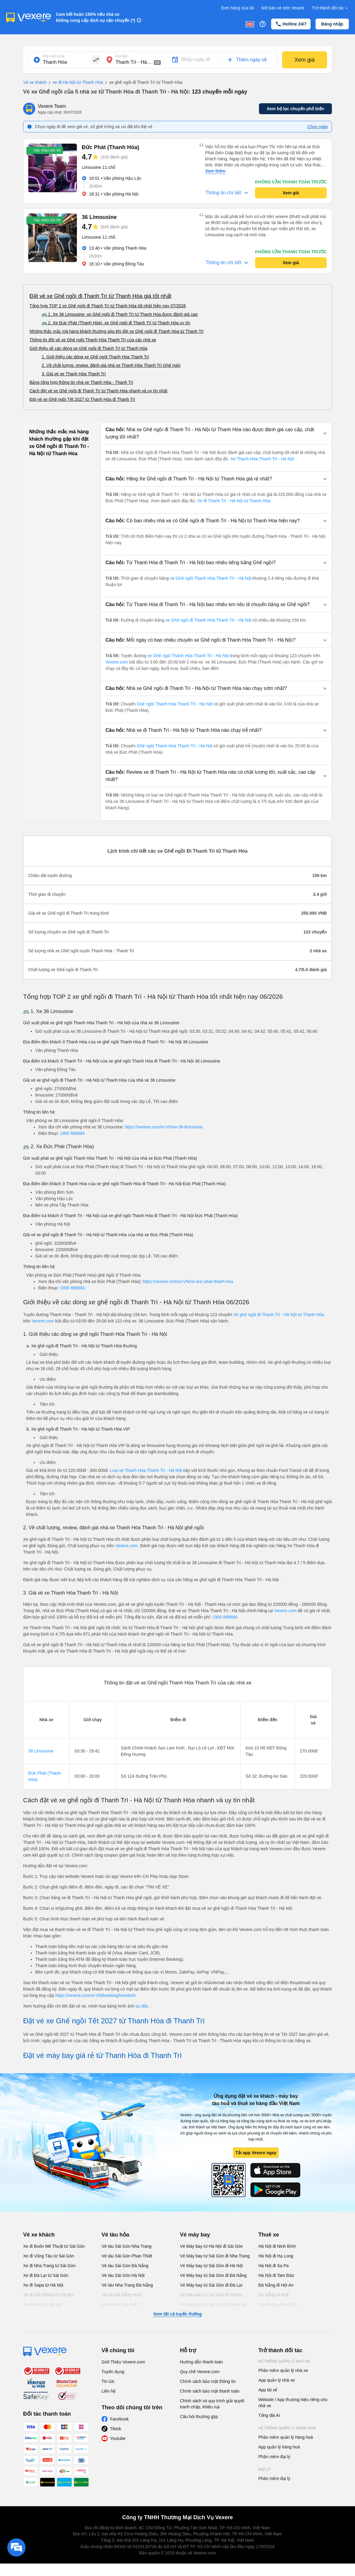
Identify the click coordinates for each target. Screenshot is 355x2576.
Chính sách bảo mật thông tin (208, 2381)
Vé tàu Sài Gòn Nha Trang (126, 2246)
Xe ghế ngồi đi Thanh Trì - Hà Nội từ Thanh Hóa (278, 1314)
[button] (216, 433)
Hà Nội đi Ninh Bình (277, 2246)
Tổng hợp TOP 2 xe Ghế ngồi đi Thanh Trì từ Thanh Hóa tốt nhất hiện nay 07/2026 (107, 305)
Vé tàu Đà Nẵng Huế (121, 2294)
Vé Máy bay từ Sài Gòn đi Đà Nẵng (213, 2275)
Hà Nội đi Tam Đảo (276, 2275)
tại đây (142, 2006)
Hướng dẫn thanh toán (201, 2361)
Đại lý (264, 2469)
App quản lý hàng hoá (279, 2447)
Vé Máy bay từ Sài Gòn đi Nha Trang (215, 2256)
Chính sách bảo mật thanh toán (210, 2391)
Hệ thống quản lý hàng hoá (287, 2428)
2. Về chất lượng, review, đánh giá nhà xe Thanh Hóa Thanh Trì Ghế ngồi (111, 365)
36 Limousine (40, 1751)
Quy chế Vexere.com (199, 2371)
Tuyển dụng (113, 2371)
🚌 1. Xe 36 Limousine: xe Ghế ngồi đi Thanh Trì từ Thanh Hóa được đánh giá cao (120, 314)
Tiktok (115, 2428)
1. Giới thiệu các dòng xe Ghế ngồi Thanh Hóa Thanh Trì (95, 356)
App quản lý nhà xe (276, 2380)
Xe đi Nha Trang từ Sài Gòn (49, 2265)
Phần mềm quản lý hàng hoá (285, 2437)
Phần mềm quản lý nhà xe (283, 2370)
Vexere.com (117, 662)
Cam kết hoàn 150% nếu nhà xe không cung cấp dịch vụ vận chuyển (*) (95, 17)
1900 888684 (72, 1133)
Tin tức (108, 2381)
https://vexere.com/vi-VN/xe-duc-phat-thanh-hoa (188, 1281)
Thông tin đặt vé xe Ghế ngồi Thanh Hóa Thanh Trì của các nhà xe (92, 339)
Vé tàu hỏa (115, 2235)
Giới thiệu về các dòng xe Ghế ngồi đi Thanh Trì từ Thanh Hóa (88, 348)
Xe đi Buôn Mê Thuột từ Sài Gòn (54, 2246)
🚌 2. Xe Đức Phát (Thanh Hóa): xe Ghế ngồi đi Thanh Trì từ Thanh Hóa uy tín (116, 322)
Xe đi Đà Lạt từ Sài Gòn (45, 2275)
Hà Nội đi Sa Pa (273, 2265)
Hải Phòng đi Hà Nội (277, 2304)
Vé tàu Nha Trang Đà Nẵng (127, 2285)
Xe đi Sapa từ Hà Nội (43, 2285)
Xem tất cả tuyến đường (177, 2314)
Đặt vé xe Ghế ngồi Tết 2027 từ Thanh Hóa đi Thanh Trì (82, 399)
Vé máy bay (195, 2235)
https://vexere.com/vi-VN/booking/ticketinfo (95, 1995)
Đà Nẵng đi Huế (273, 2294)
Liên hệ (108, 2391)
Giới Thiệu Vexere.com (123, 2361)
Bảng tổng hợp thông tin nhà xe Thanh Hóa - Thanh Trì (81, 382)
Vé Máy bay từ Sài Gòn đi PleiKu (211, 2294)
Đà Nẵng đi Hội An (276, 2285)
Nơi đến (121, 56)
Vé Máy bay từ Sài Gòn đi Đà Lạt (211, 2285)
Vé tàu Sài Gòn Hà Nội (123, 2275)
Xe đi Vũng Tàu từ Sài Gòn (48, 2256)
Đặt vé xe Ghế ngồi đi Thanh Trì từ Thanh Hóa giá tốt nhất (100, 296)
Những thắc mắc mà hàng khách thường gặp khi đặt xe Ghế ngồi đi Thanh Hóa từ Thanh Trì (116, 331)
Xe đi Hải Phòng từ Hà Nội (48, 2294)
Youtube (118, 2438)
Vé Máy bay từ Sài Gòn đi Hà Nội (211, 2265)
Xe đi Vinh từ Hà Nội (42, 2304)
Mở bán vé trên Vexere (283, 7)
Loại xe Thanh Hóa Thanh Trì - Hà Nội (146, 1470)
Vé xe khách (35, 82)
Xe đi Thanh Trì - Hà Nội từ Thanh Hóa (233, 500)
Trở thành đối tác (330, 8)
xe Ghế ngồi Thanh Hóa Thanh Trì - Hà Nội (210, 578)
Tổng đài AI (269, 2415)
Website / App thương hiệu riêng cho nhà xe (292, 2402)
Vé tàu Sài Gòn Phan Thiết (127, 2256)
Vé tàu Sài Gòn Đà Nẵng (125, 2265)
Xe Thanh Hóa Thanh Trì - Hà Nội (262, 458)
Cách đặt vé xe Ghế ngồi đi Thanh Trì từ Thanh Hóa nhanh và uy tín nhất (98, 390)
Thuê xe (268, 2235)
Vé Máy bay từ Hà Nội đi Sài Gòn (211, 2246)
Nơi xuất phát (53, 56)
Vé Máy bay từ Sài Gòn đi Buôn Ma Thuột (213, 2307)
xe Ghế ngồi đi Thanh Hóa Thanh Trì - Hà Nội (208, 620)
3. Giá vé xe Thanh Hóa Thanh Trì (74, 373)
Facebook (119, 2419)
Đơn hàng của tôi (237, 7)
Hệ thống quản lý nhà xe (284, 2361)
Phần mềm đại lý (274, 2456)
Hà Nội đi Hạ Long (275, 2256)
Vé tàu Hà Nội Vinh (120, 2304)
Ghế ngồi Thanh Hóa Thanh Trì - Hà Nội (174, 703)
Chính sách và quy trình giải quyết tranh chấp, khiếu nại (212, 2403)
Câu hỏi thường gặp (199, 2416)
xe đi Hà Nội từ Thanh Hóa (75, 83)
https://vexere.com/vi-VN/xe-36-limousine (163, 1126)
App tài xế (267, 2389)
